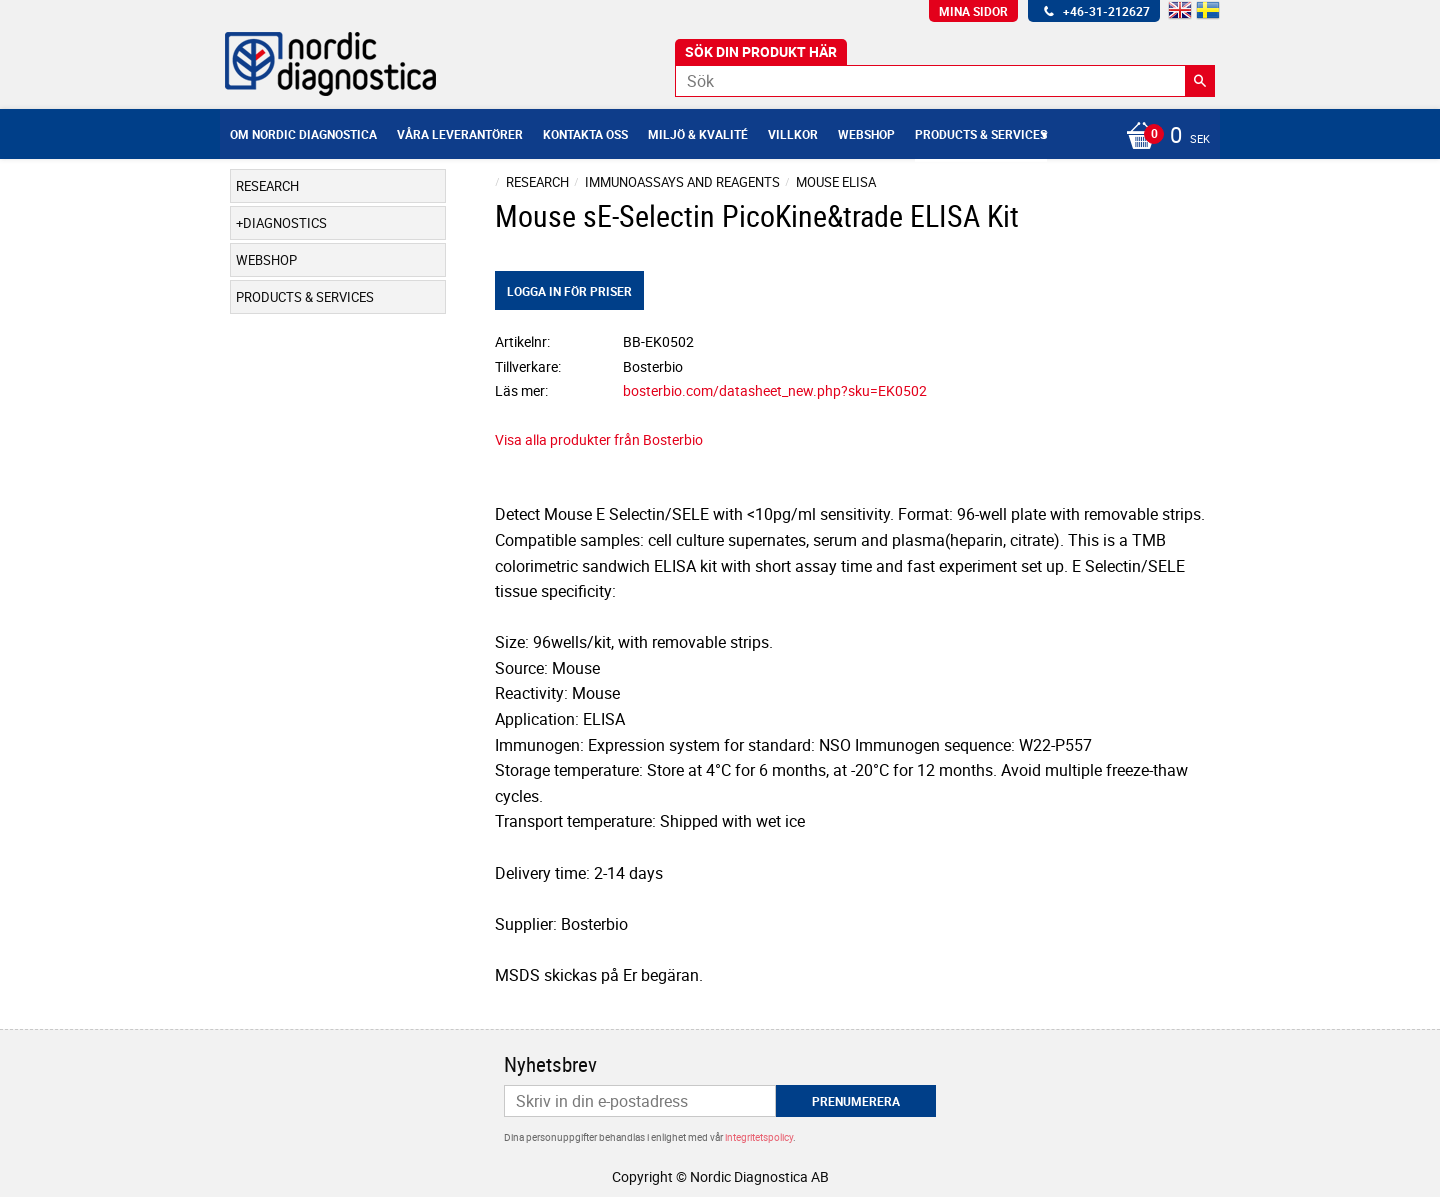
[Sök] (1200, 81)
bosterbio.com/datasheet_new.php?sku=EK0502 (775, 390)
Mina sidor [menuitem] (973, 11)
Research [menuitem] (267, 186)
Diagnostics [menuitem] (285, 223)
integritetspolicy (759, 1137)
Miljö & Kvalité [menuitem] (698, 134)
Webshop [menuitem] (866, 134)
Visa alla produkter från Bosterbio (599, 439)
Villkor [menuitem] (793, 134)
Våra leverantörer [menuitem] (460, 134)
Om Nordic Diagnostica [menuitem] (303, 134)
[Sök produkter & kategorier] (945, 81)
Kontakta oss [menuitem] (585, 134)
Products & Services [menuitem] (981, 134)
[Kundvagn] (1163, 137)
